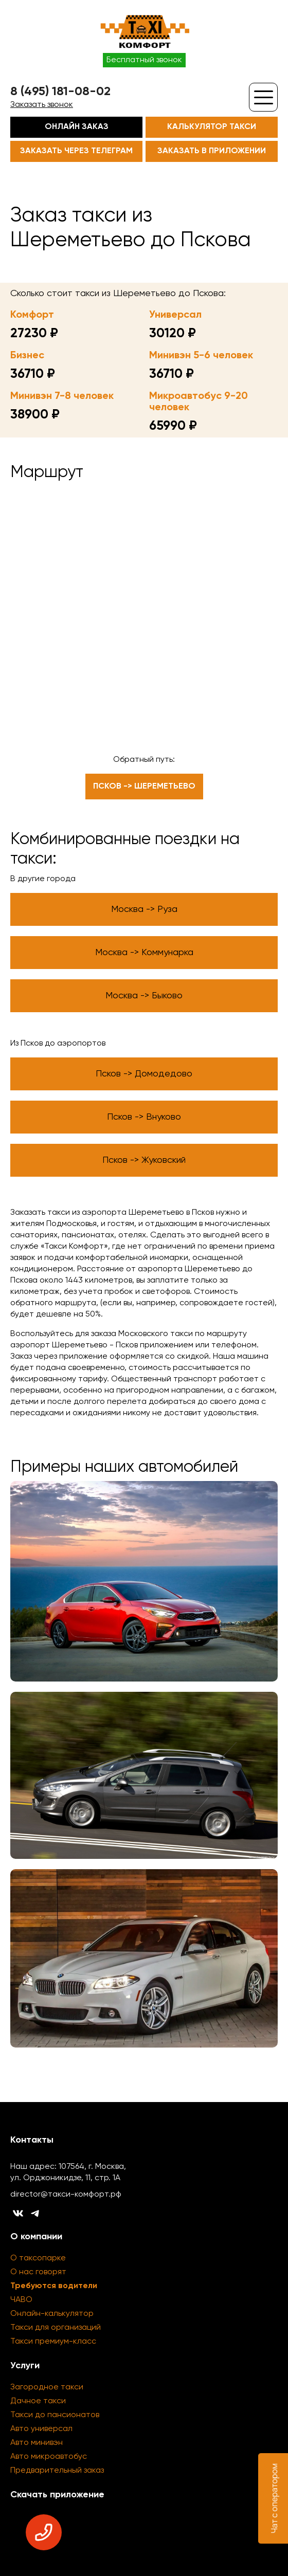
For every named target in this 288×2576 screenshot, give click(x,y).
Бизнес (27, 356)
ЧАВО (21, 2300)
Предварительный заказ (57, 2471)
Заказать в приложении (211, 151)
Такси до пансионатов (54, 2415)
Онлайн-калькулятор (52, 2314)
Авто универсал (41, 2429)
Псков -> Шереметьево (144, 786)
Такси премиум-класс (53, 2341)
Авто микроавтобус (48, 2457)
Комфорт (32, 315)
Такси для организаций (55, 2328)
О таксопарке (38, 2258)
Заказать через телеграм (76, 151)
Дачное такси (38, 2401)
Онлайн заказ (77, 127)
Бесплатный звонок (144, 60)
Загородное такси (46, 2387)
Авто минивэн (36, 2443)
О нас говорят (38, 2272)
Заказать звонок (41, 105)
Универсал (175, 315)
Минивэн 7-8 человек (62, 396)
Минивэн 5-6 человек (201, 356)
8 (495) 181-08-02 (60, 91)
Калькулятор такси (211, 127)
